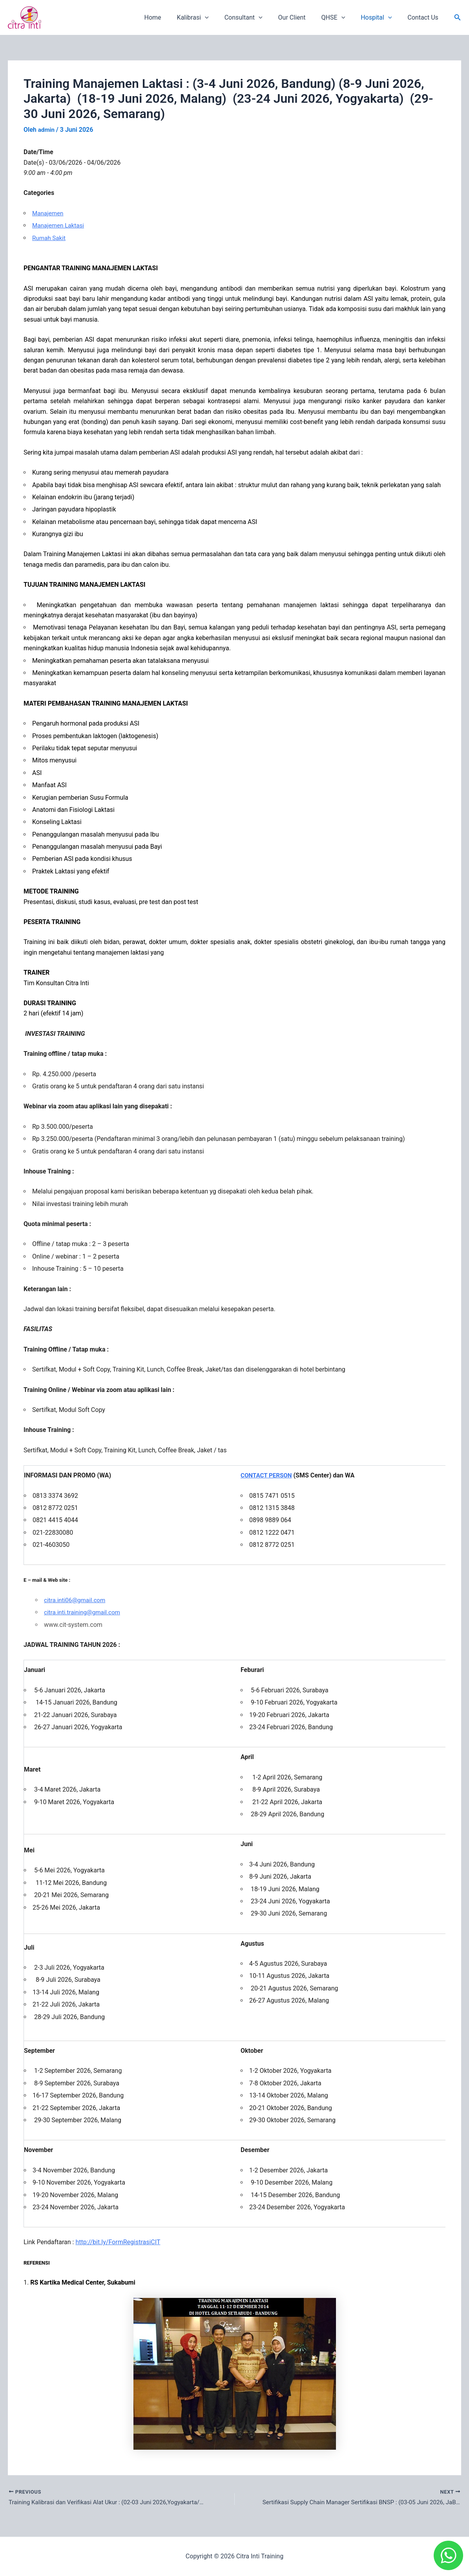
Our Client (303, 17)
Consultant (258, 17)
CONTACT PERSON (268, 1475)
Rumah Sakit (50, 237)
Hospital (380, 17)
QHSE (341, 17)
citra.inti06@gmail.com (76, 1599)
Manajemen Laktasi (59, 225)
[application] (222, 17)
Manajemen (48, 212)
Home (173, 17)
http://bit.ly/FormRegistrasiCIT (117, 2242)
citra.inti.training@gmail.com (84, 1611)
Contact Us (424, 17)
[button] (457, 17)
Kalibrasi (210, 17)
